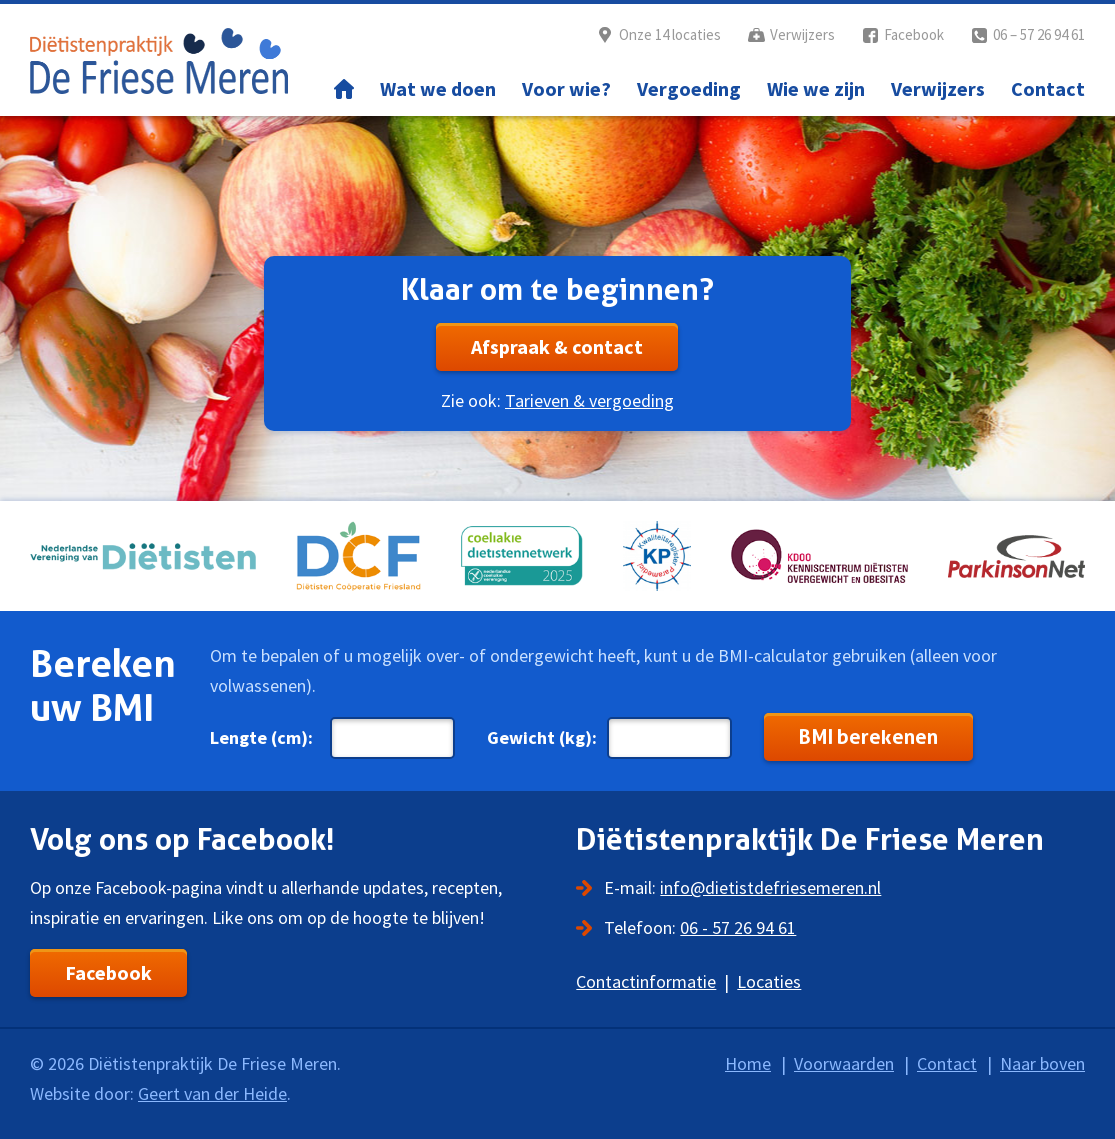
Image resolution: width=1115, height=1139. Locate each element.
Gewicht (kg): (542, 737)
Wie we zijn (816, 88)
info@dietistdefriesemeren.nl (770, 887)
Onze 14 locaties (670, 34)
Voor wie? (566, 88)
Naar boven (1042, 1063)
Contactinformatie (646, 981)
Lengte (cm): (261, 737)
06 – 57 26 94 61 (1039, 34)
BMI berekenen (868, 737)
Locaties (769, 981)
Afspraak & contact (557, 346)
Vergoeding (689, 88)
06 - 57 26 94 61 (738, 927)
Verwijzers (802, 34)
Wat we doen (438, 88)
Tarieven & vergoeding (589, 400)
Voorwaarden (844, 1063)
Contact (1048, 88)
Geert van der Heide (212, 1093)
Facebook (914, 34)
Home (344, 89)
